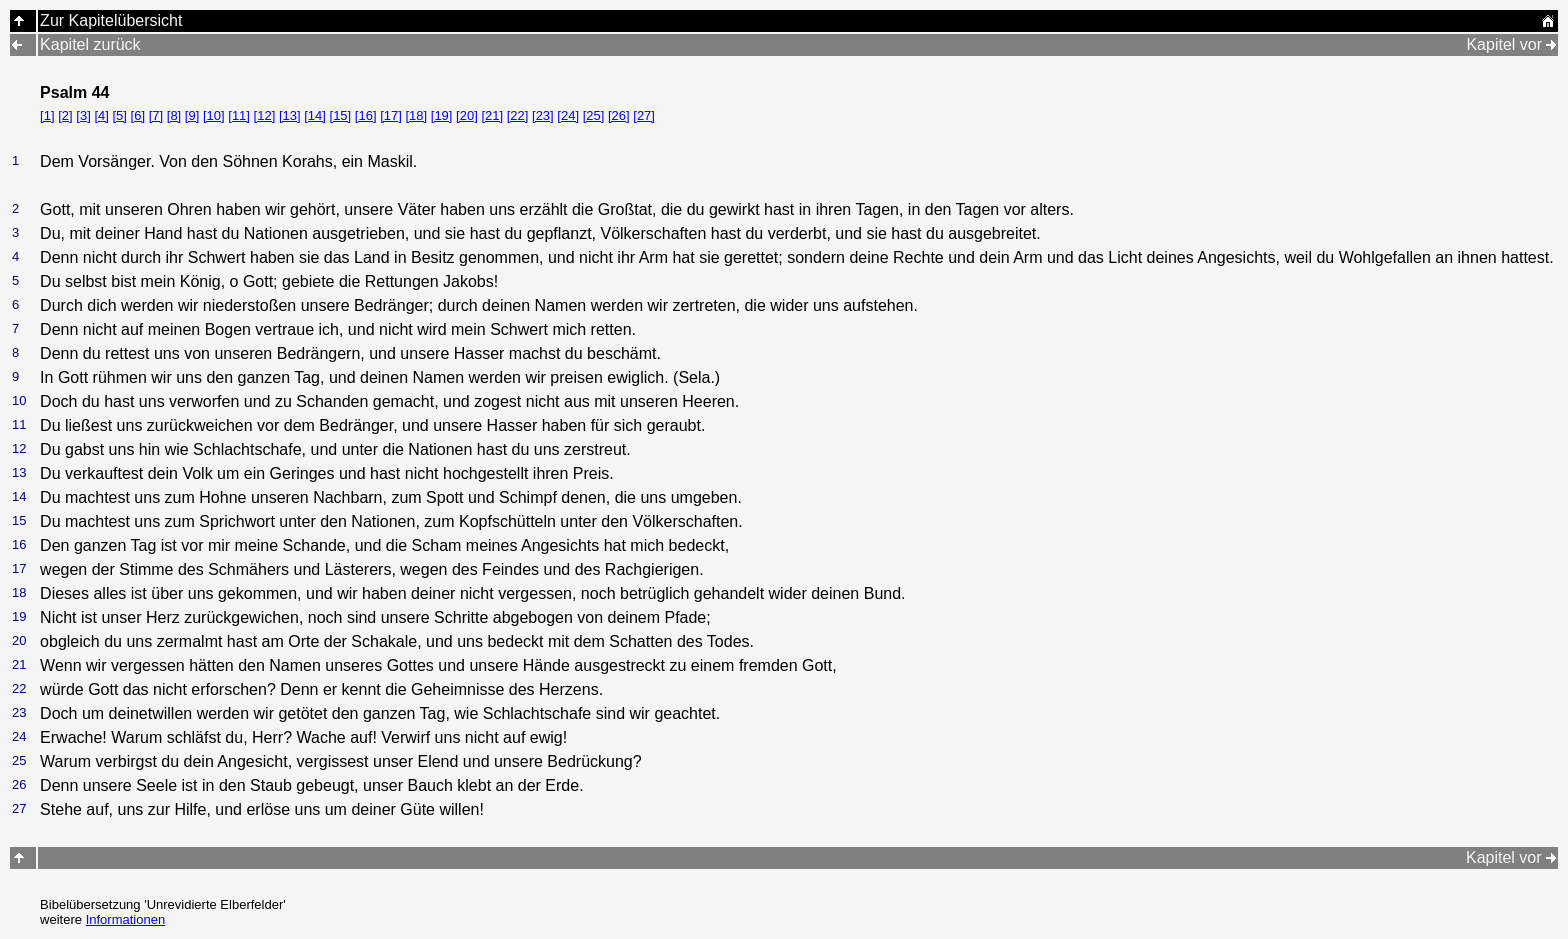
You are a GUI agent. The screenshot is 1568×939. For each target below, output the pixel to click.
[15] (341, 115)
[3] (83, 115)
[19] (442, 115)
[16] (366, 115)
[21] (492, 115)
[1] (47, 115)
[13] (290, 115)
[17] (391, 115)
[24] (568, 115)
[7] (156, 115)
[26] (619, 115)
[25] (594, 115)
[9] (192, 115)
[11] (239, 115)
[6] (138, 115)
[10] (214, 115)
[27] (644, 115)
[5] (119, 115)
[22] (518, 115)
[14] (315, 115)
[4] (101, 115)
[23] (543, 115)
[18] (416, 115)
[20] (467, 115)
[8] (174, 115)
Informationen (126, 919)
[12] (265, 115)
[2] (65, 115)
